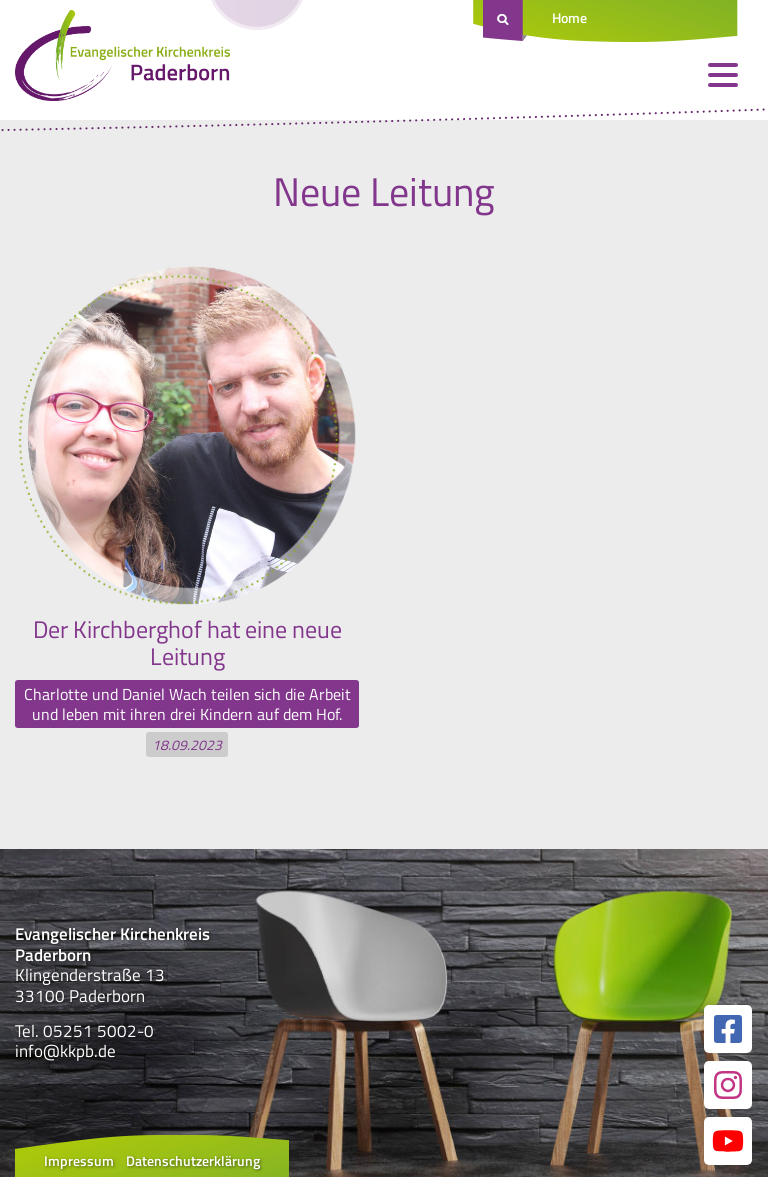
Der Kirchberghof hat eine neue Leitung (187, 642)
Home (569, 17)
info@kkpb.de (65, 1051)
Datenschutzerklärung (193, 1160)
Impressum (79, 1160)
